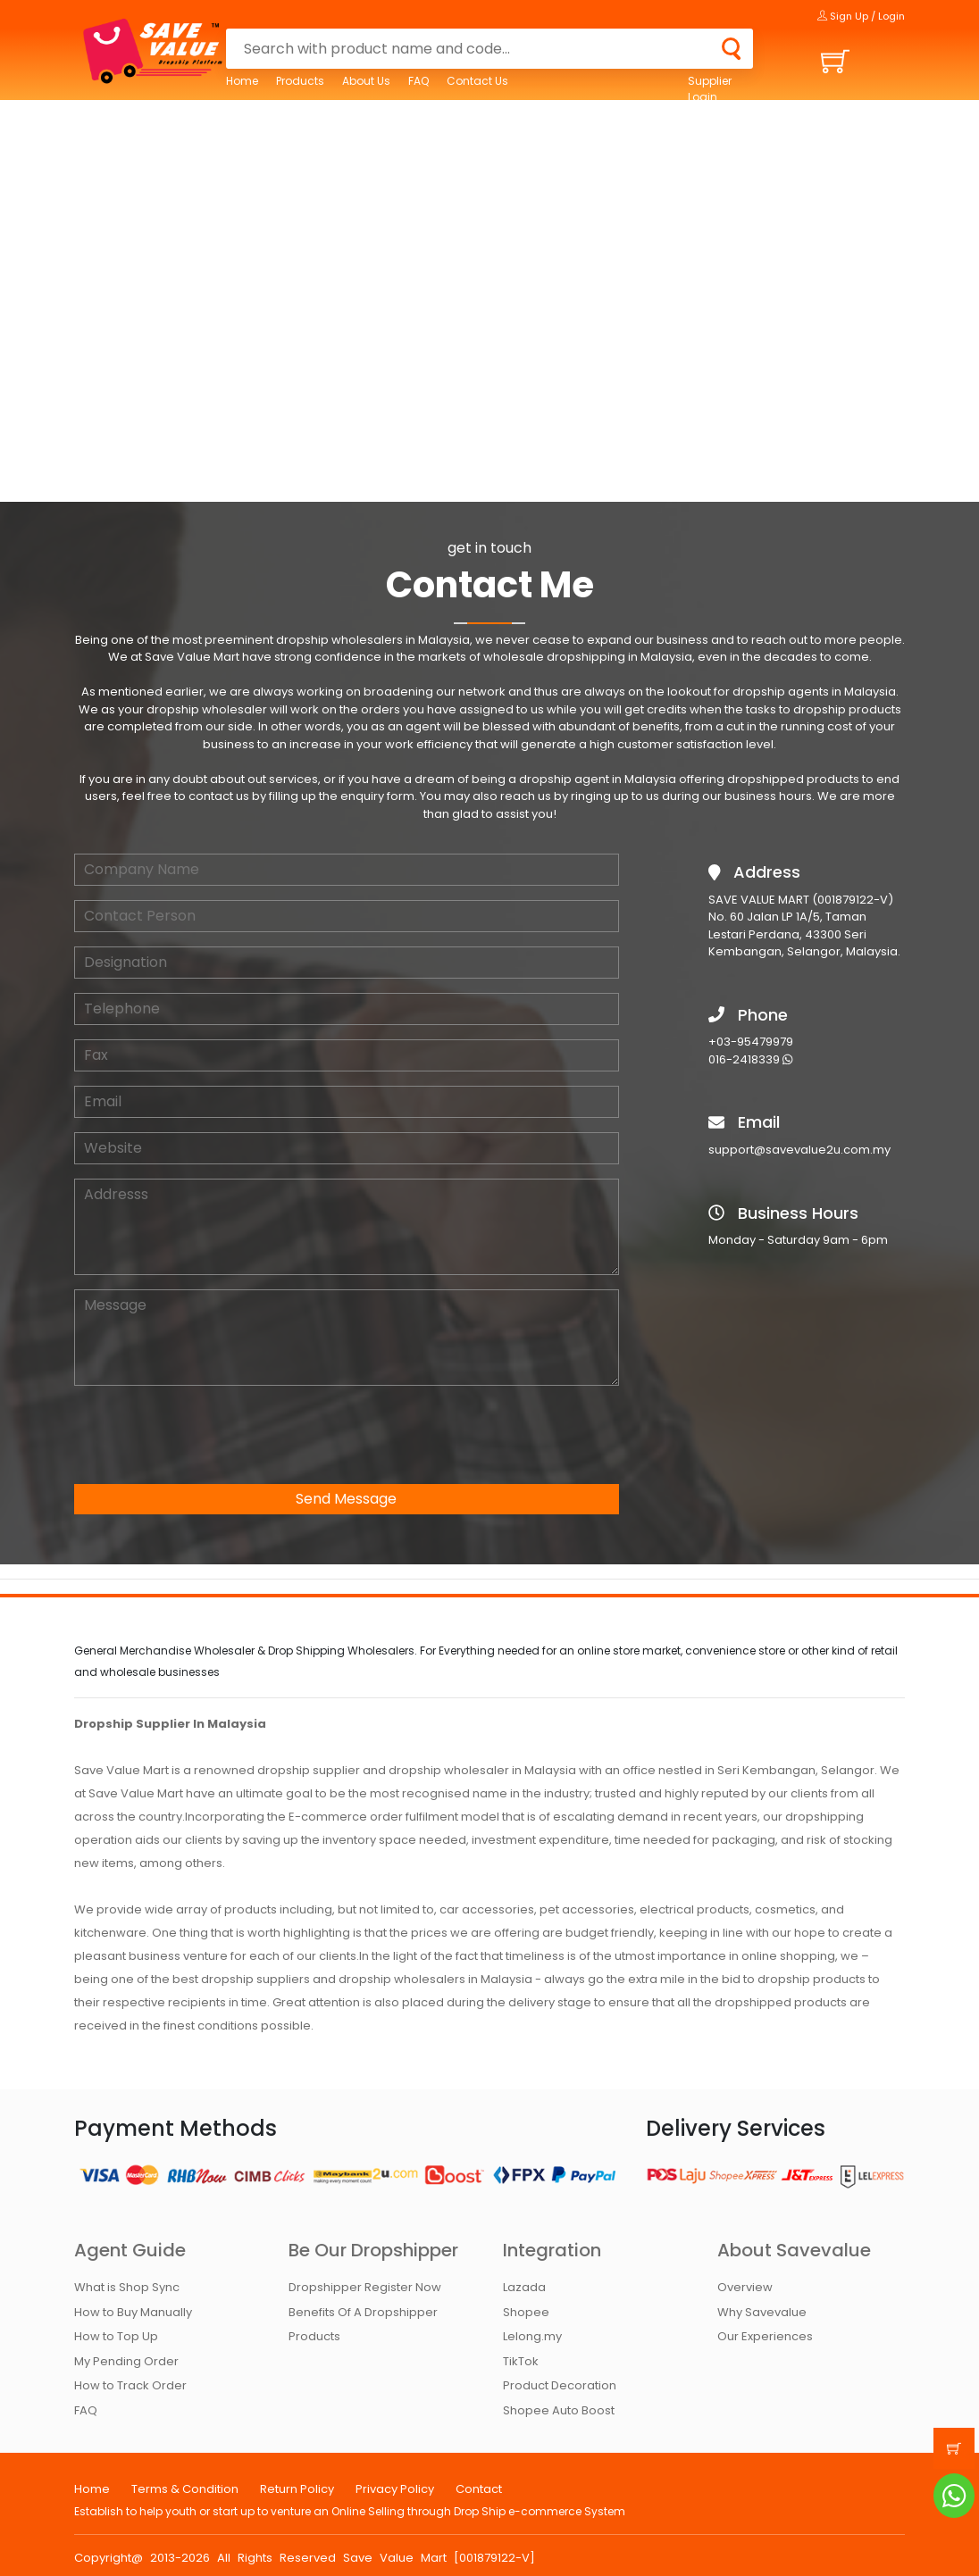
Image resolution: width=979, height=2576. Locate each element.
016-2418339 (750, 1059)
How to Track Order (130, 2385)
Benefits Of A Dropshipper (363, 2312)
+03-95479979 (750, 1041)
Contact (479, 2488)
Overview (745, 2287)
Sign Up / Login (861, 16)
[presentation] (210, 1435)
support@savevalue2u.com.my (799, 1149)
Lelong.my (532, 2336)
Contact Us (477, 80)
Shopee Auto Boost (559, 2410)
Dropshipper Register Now (365, 2287)
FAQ (418, 80)
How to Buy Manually (133, 2312)
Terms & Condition (184, 2488)
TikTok (521, 2361)
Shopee (526, 2312)
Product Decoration (559, 2385)
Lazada (524, 2287)
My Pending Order (126, 2361)
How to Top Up (116, 2336)
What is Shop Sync (127, 2287)
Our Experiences (765, 2336)
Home (242, 80)
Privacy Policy (395, 2488)
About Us (366, 80)
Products (300, 80)
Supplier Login (710, 88)
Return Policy (297, 2488)
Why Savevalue (762, 2312)
